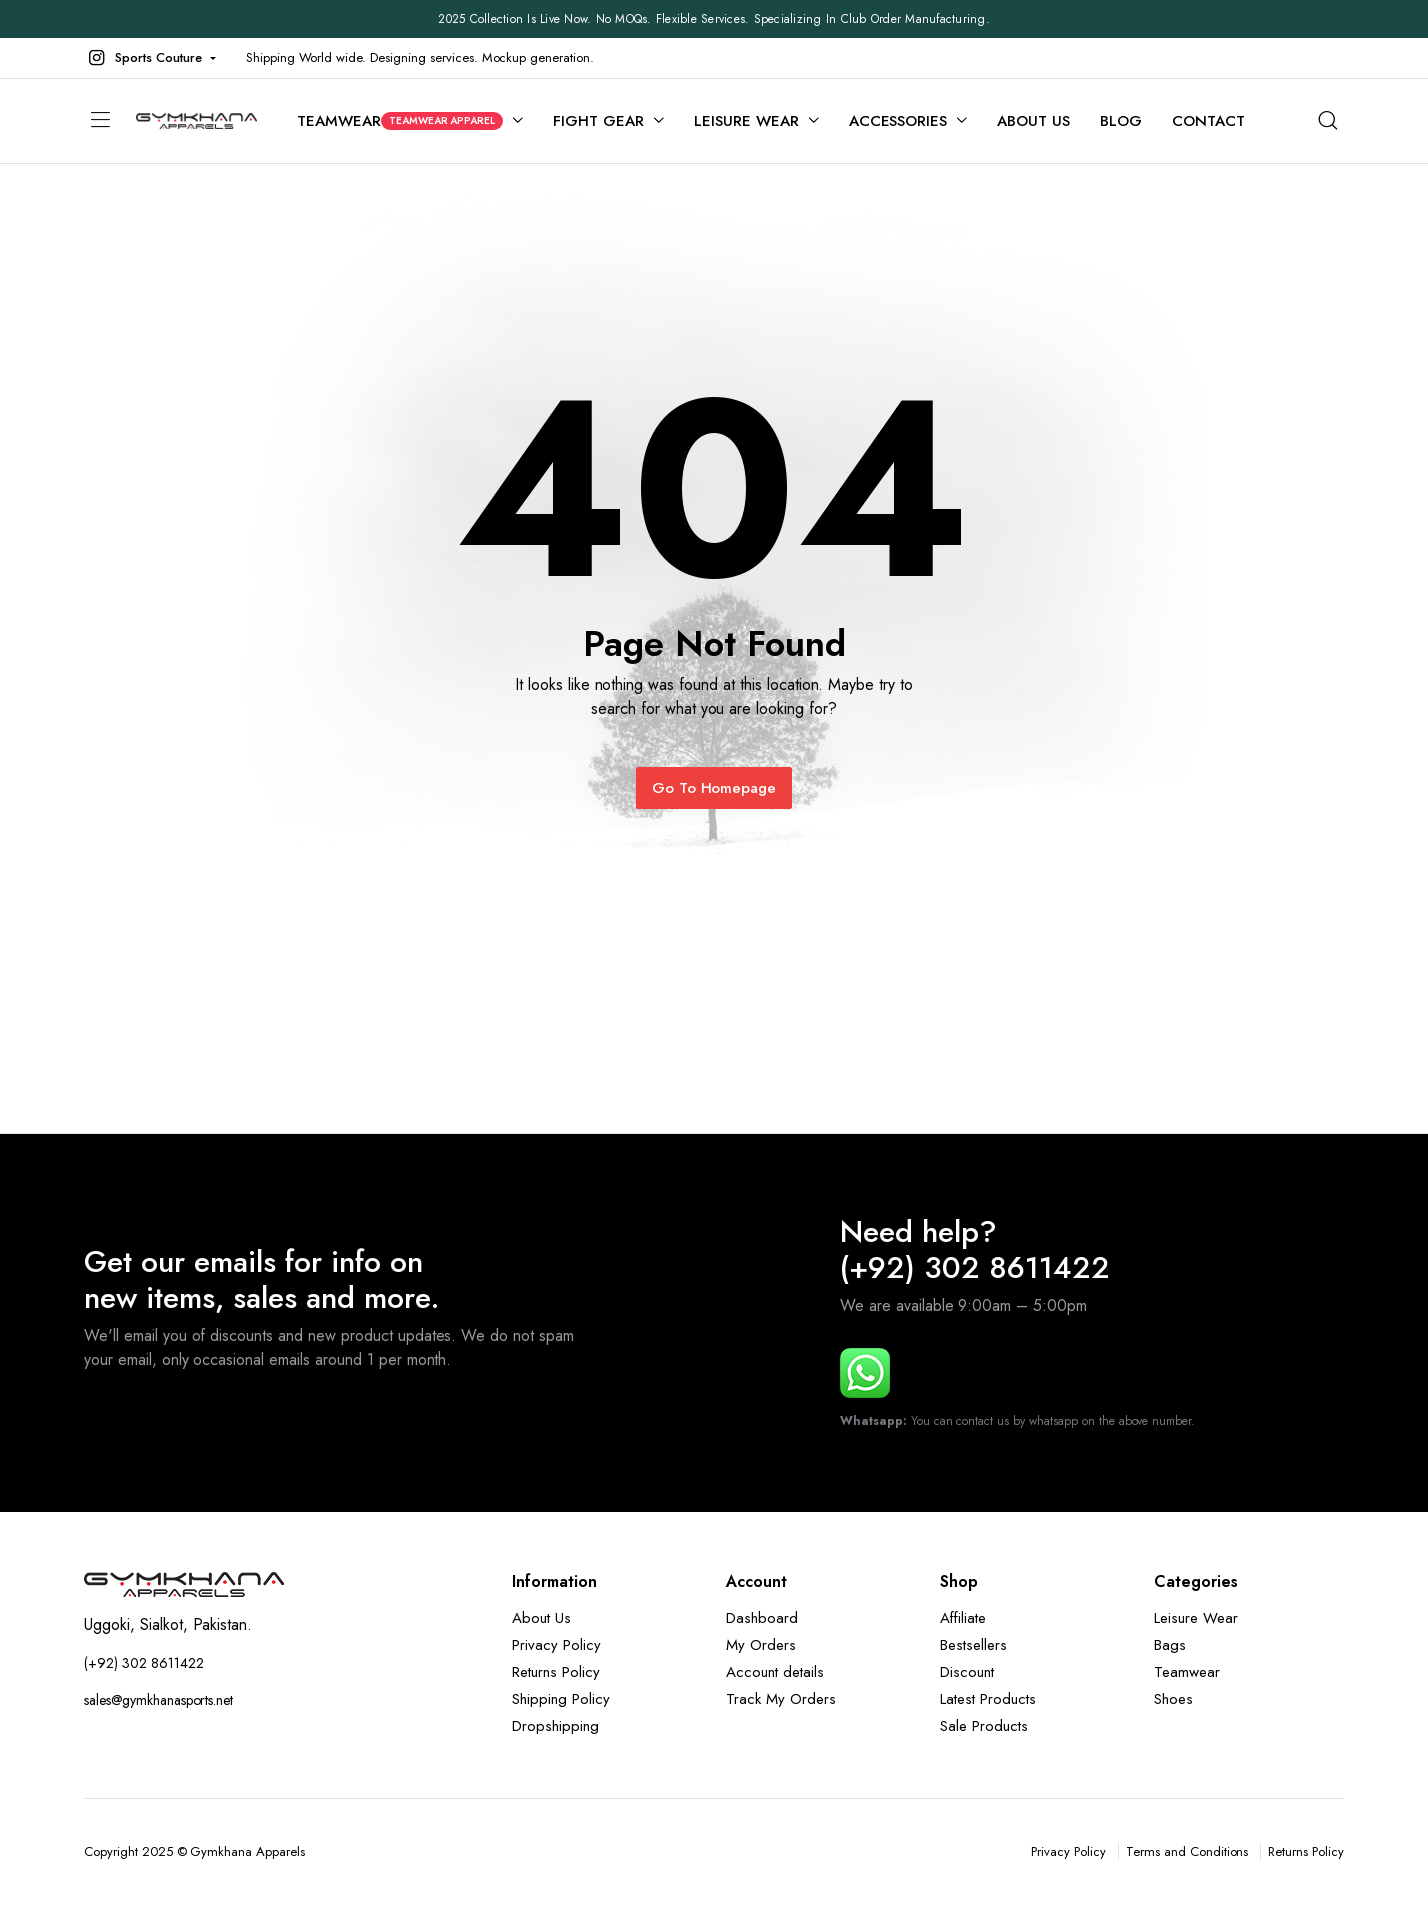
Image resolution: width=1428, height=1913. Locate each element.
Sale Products (984, 1726)
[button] (150, 58)
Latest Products (988, 1699)
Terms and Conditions (1187, 1851)
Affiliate (963, 1618)
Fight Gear (598, 121)
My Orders (761, 1645)
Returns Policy (556, 1672)
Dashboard (762, 1618)
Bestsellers (973, 1645)
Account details (775, 1672)
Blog (1121, 121)
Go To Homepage (714, 788)
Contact (1208, 121)
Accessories (898, 121)
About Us (1033, 121)
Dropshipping (555, 1726)
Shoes (1173, 1699)
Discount (967, 1672)
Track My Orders (781, 1699)
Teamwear (400, 121)
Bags (1170, 1645)
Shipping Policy (561, 1699)
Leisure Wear (746, 121)
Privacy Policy (556, 1645)
